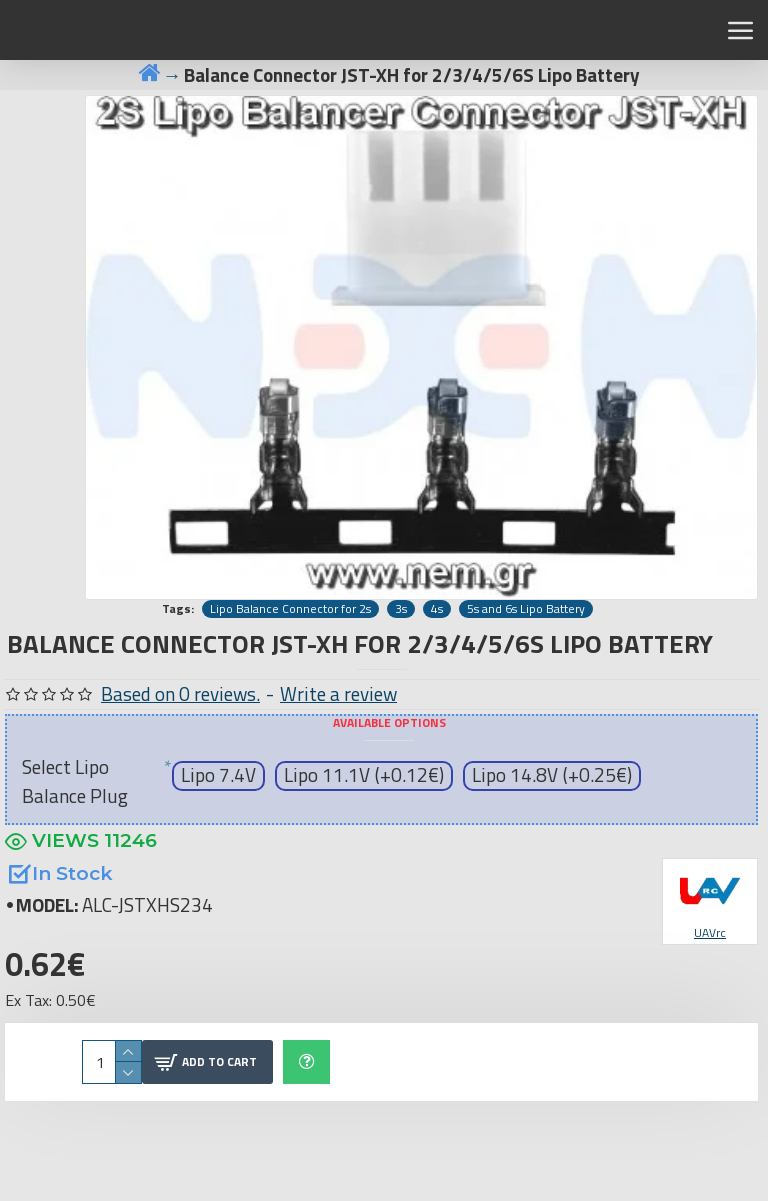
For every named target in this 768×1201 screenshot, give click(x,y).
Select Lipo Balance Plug (75, 781)
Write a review (338, 694)
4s (437, 609)
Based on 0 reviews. (180, 694)
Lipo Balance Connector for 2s (290, 609)
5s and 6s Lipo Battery (526, 609)
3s (401, 609)
